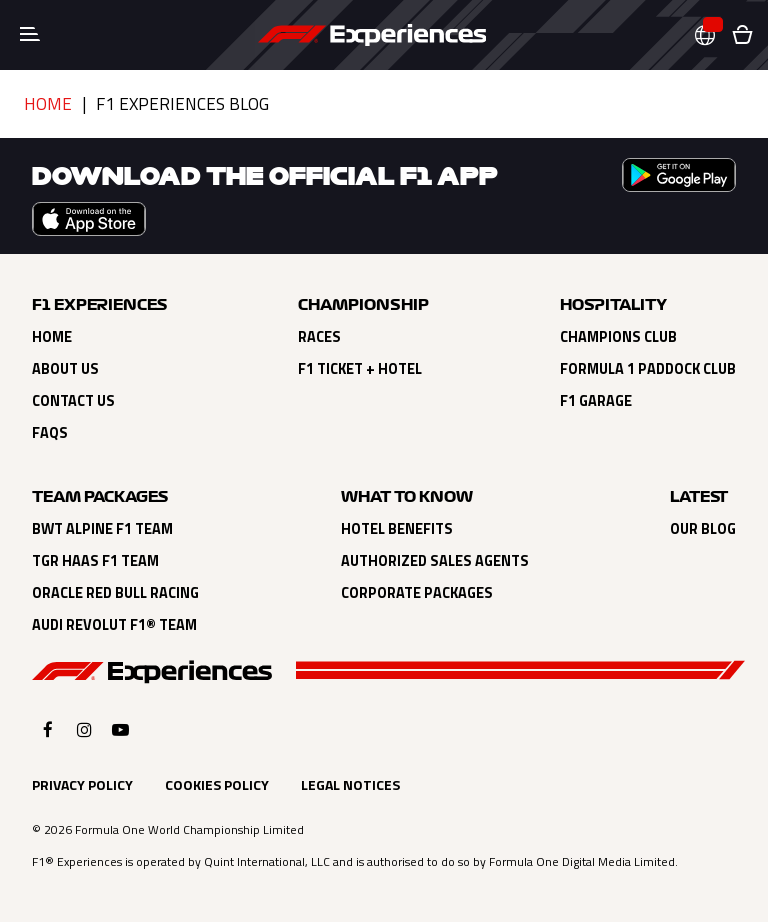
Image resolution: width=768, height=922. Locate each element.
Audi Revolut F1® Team (114, 625)
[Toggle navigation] (30, 35)
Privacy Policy (82, 784)
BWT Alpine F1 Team (102, 529)
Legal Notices (350, 784)
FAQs (50, 433)
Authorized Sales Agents (435, 561)
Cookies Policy (217, 784)
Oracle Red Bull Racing (115, 593)
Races (319, 337)
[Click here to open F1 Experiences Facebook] (48, 729)
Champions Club (618, 337)
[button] (713, 35)
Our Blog (703, 529)
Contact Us (73, 401)
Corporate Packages (417, 593)
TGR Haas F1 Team (95, 561)
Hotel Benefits (397, 529)
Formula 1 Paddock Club (648, 369)
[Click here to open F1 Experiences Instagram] (84, 729)
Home (48, 104)
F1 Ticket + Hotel (360, 369)
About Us (65, 369)
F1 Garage (596, 401)
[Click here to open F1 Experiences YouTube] (120, 729)
